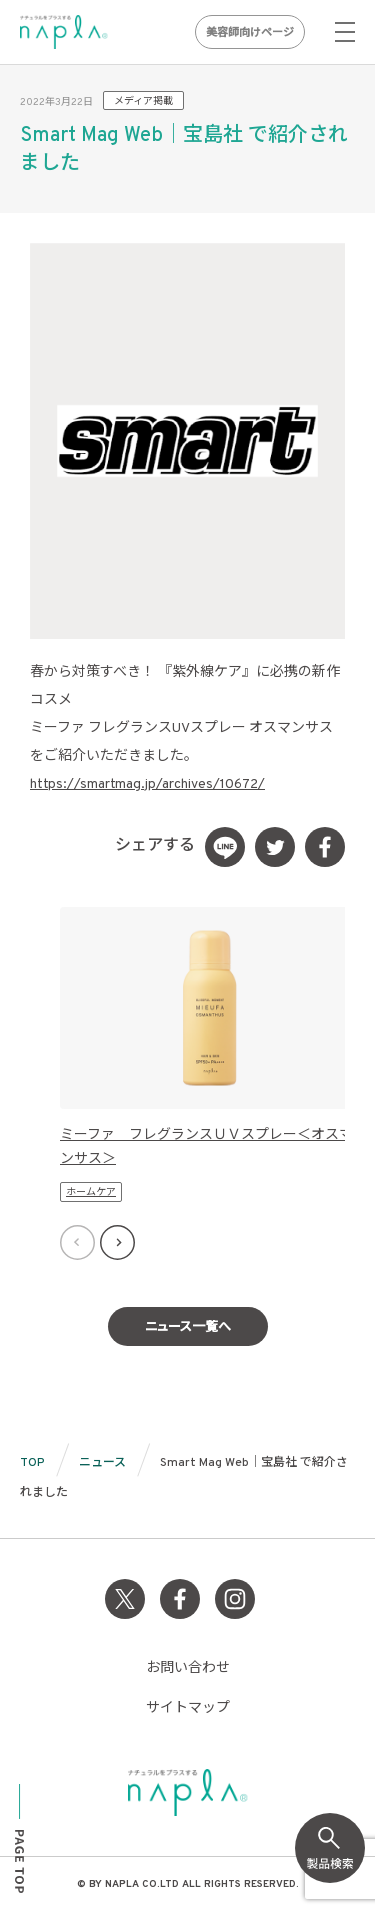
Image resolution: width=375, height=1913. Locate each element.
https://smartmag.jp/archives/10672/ (147, 784)
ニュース (102, 1463)
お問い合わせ (188, 1668)
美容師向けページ (250, 33)
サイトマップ (188, 1708)
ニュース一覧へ (188, 1328)
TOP (32, 1463)
